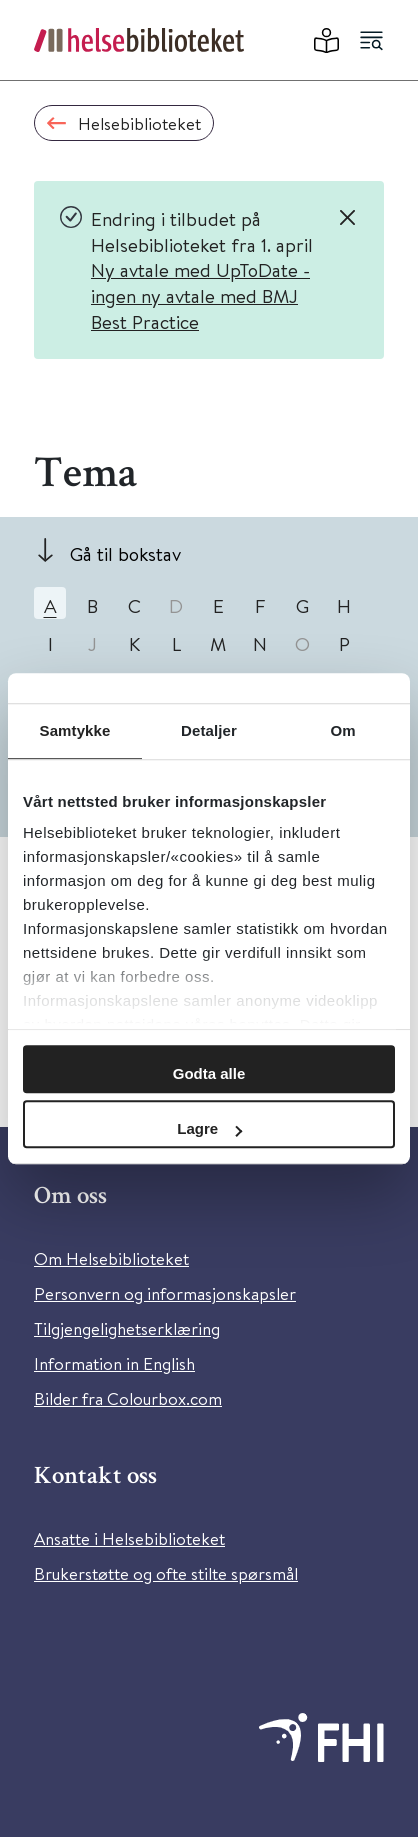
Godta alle (209, 1073)
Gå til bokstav (125, 553)
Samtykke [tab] (75, 730)
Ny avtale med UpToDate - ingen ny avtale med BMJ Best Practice (200, 295)
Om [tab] (342, 730)
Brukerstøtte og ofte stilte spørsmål (166, 1573)
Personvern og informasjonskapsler (165, 1293)
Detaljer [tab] (209, 730)
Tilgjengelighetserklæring (127, 1328)
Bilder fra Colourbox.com (128, 1398)
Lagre (209, 1128)
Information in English (114, 1363)
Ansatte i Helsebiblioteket (129, 1538)
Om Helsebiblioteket (111, 1258)
